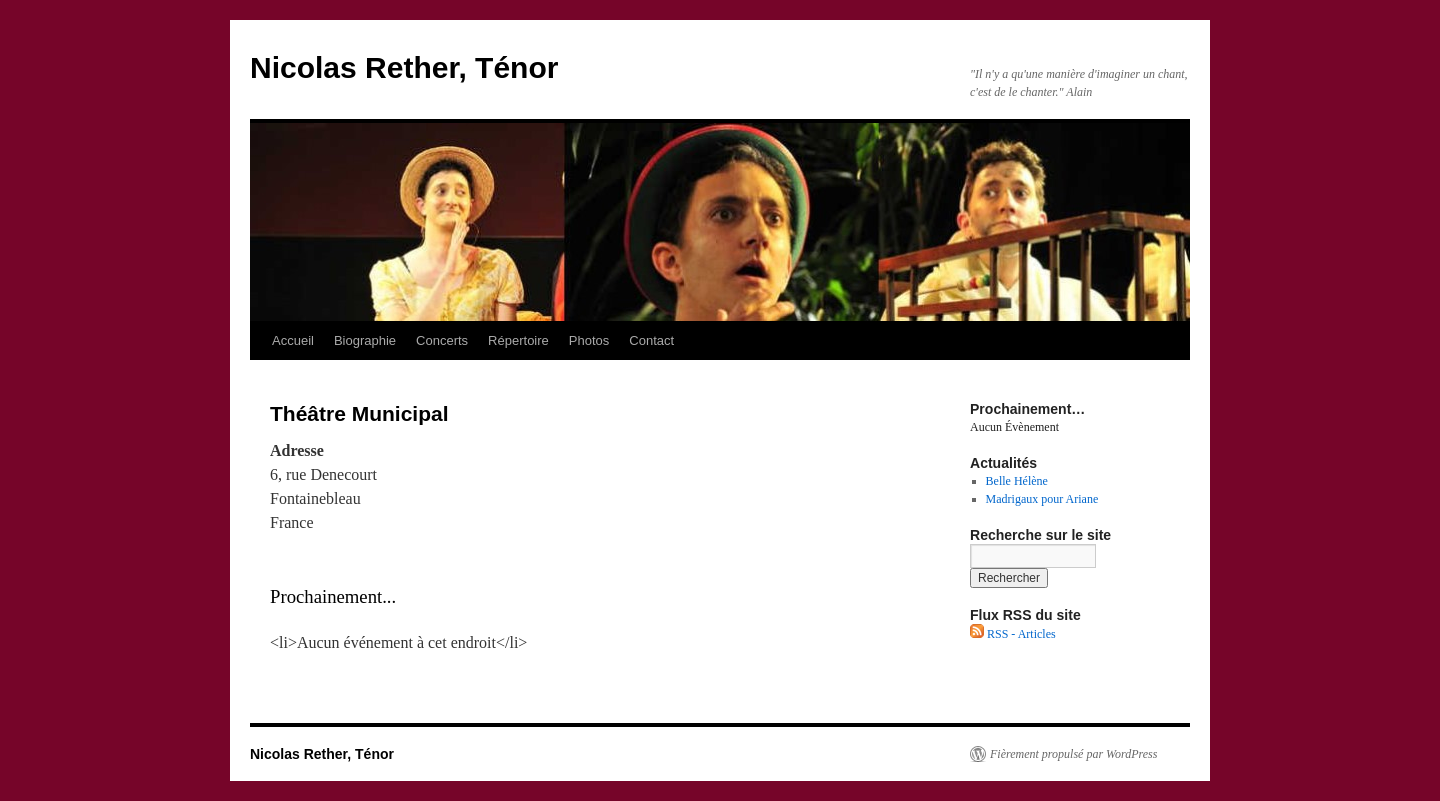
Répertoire (518, 340)
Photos (589, 340)
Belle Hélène (1017, 481)
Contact (651, 340)
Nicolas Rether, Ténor (404, 67)
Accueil (293, 340)
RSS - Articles (1013, 634)
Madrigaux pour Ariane (1042, 499)
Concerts (442, 340)
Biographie (365, 340)
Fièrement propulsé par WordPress (1073, 754)
